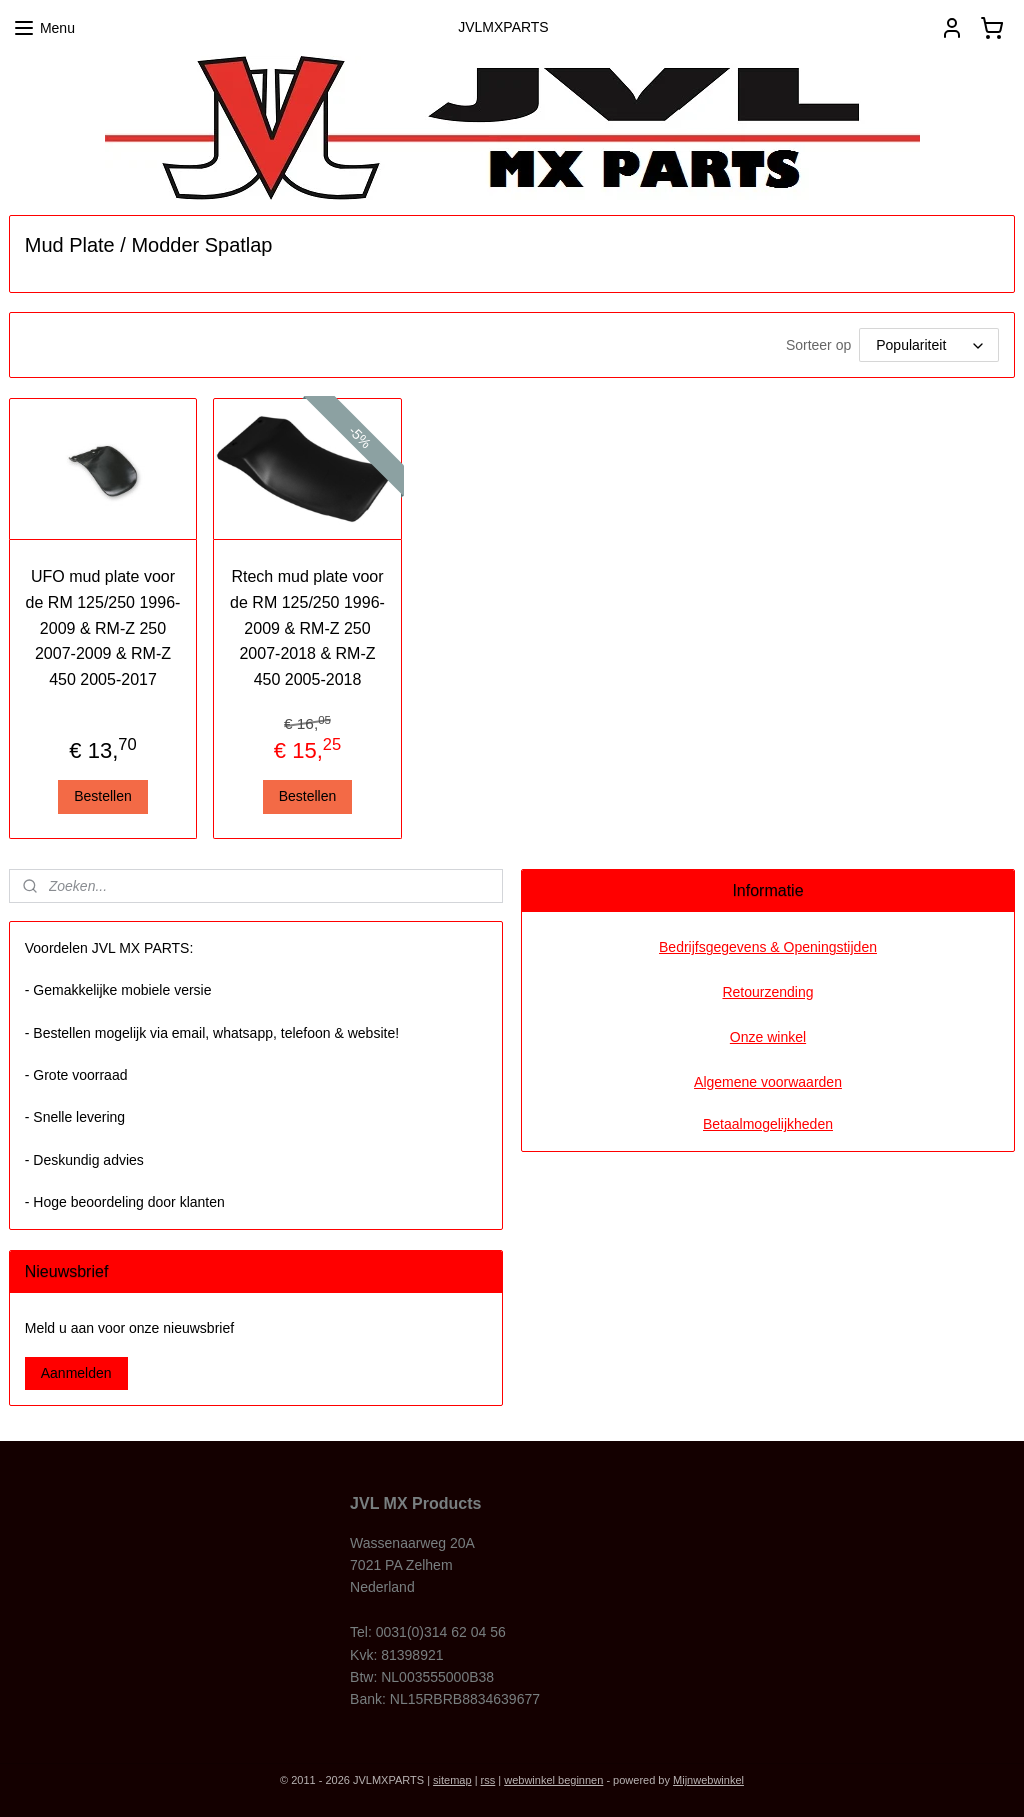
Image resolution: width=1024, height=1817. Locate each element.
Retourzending (767, 992)
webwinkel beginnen (553, 1780)
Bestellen (103, 796)
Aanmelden (76, 1373)
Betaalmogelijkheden (768, 1124)
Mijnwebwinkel (708, 1780)
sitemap (452, 1780)
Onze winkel (768, 1037)
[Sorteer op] (929, 345)
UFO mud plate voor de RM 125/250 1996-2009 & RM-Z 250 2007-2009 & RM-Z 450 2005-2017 (103, 627)
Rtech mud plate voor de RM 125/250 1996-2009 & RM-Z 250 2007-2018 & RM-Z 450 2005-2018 (307, 627)
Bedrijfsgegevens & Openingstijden (768, 947)
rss (488, 1780)
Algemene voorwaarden (768, 1082)
